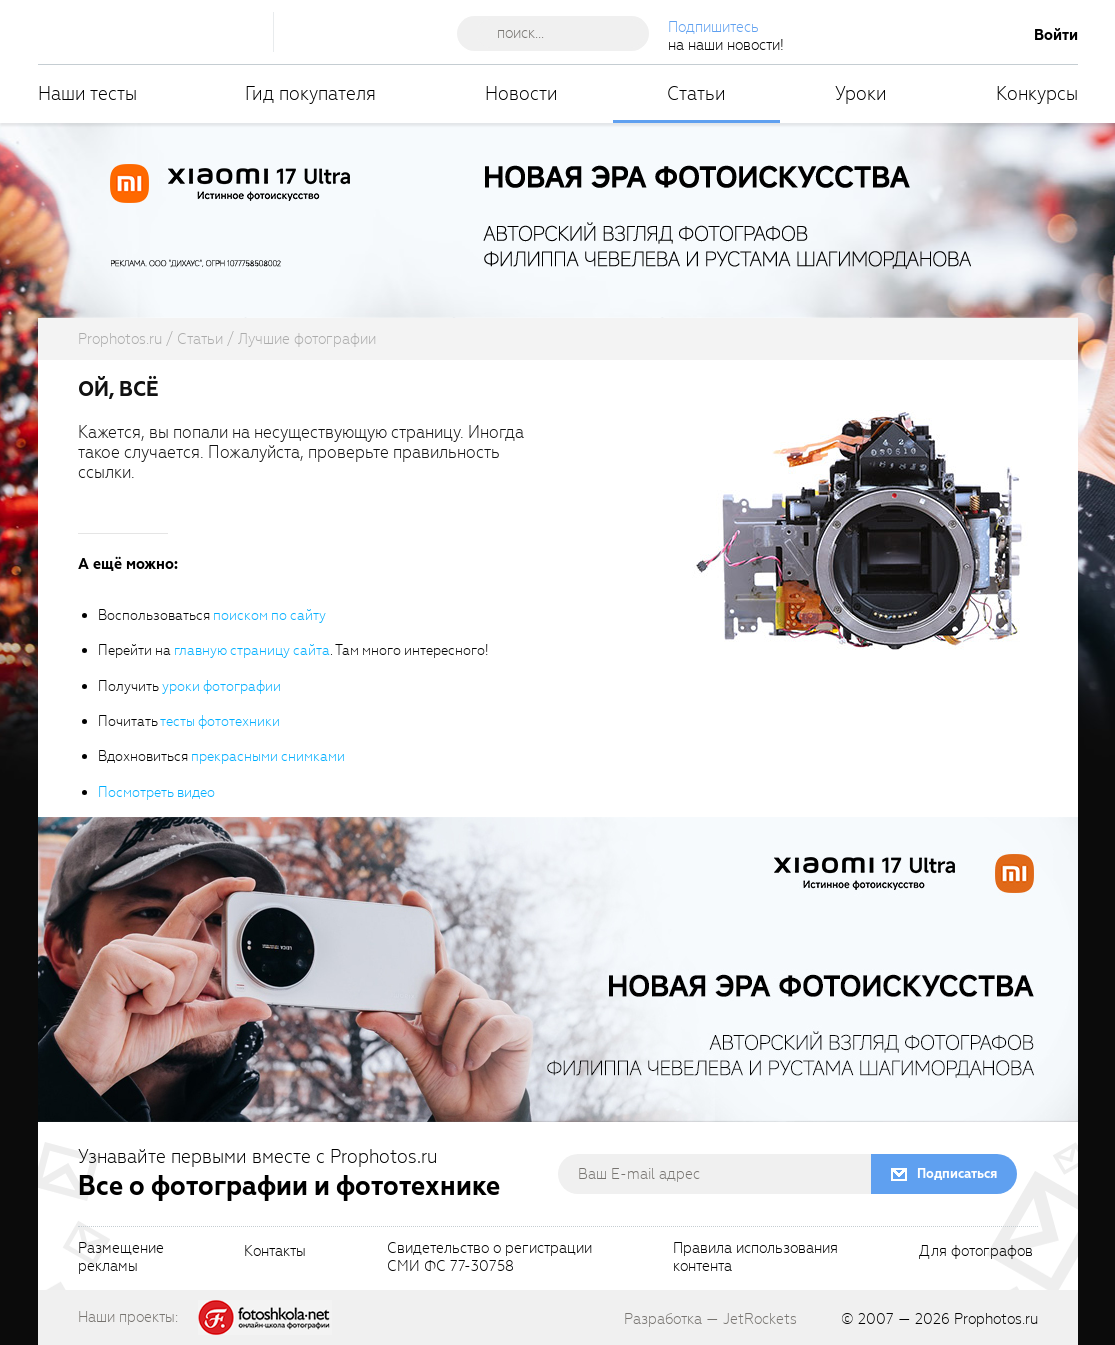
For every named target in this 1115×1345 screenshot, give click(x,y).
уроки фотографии (221, 686)
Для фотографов (976, 1252)
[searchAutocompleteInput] (560, 33)
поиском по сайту (269, 615)
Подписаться (957, 1173)
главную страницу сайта (252, 650)
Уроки (861, 93)
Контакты (275, 1252)
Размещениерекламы (121, 1258)
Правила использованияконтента (755, 1258)
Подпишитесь (713, 27)
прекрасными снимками (268, 756)
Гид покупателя (310, 93)
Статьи (696, 93)
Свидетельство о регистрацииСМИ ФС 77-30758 (489, 1258)
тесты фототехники (220, 721)
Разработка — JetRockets (710, 1319)
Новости (521, 93)
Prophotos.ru (996, 1319)
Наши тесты (87, 93)
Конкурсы (1037, 93)
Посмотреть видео (156, 792)
